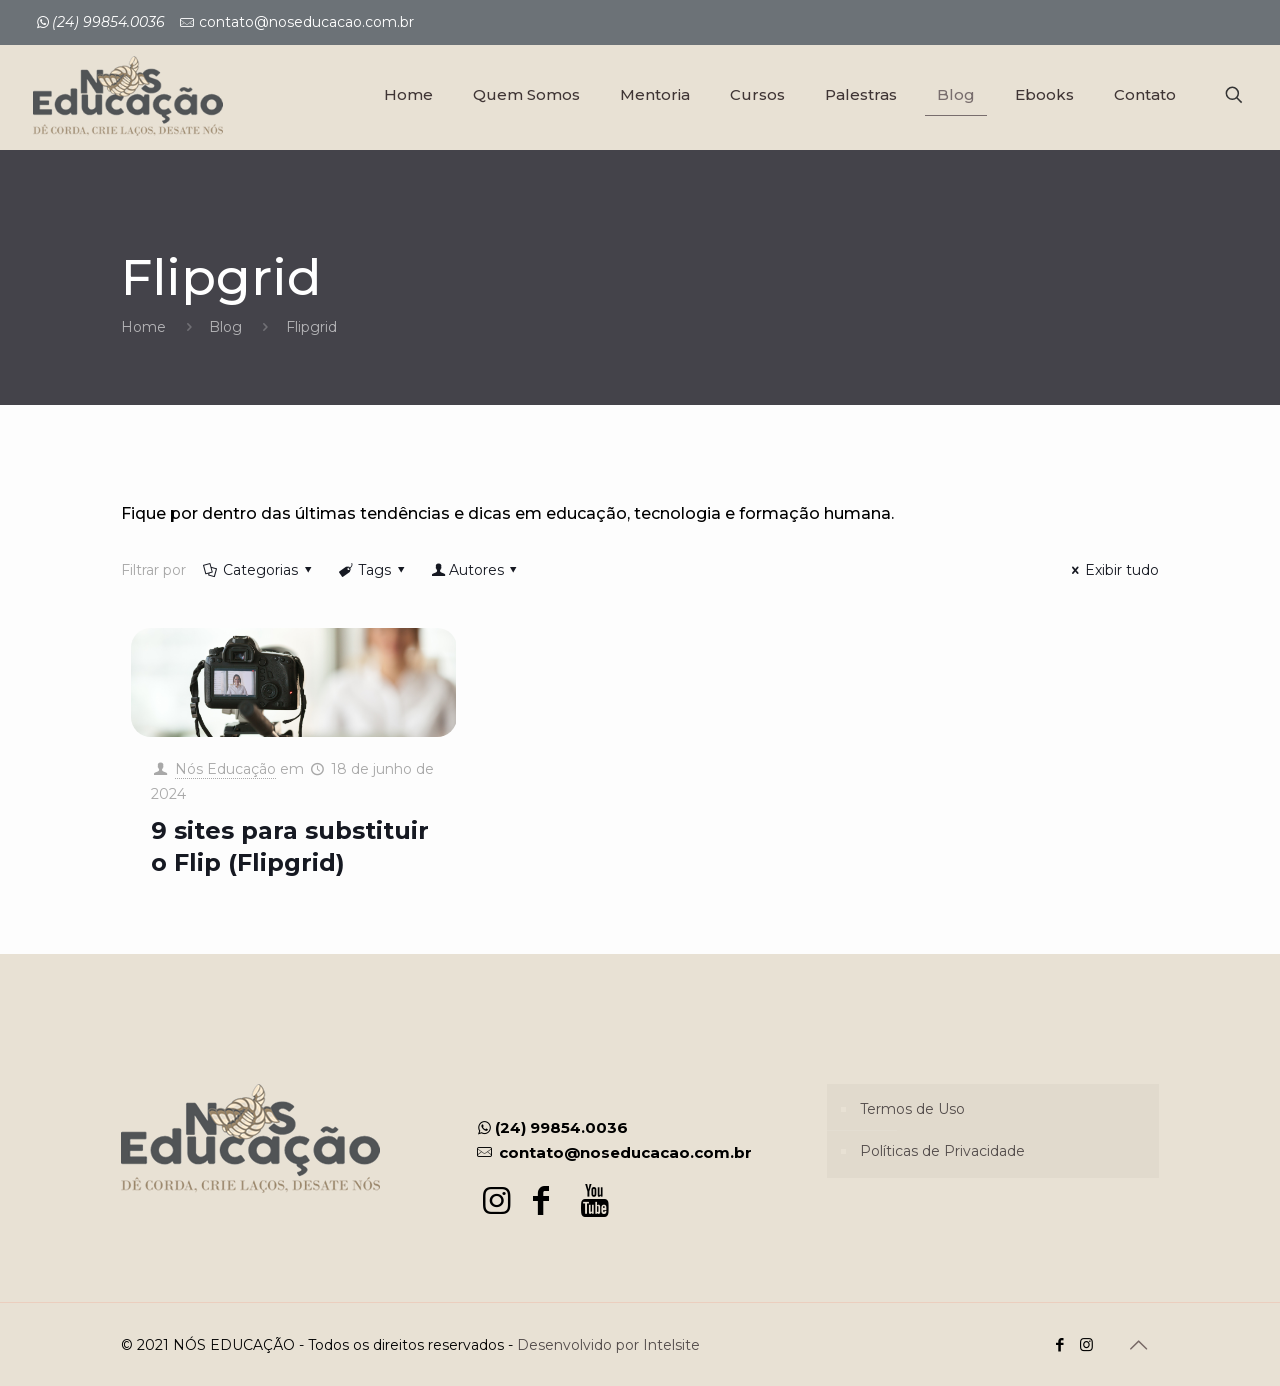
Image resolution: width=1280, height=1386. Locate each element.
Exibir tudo (1113, 570)
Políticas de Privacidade (942, 1151)
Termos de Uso (912, 1109)
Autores (476, 570)
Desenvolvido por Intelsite (608, 1345)
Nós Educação (225, 769)
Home (143, 327)
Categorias (259, 570)
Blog (225, 327)
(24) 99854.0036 (551, 1127)
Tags (373, 570)
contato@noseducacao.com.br (306, 22)
